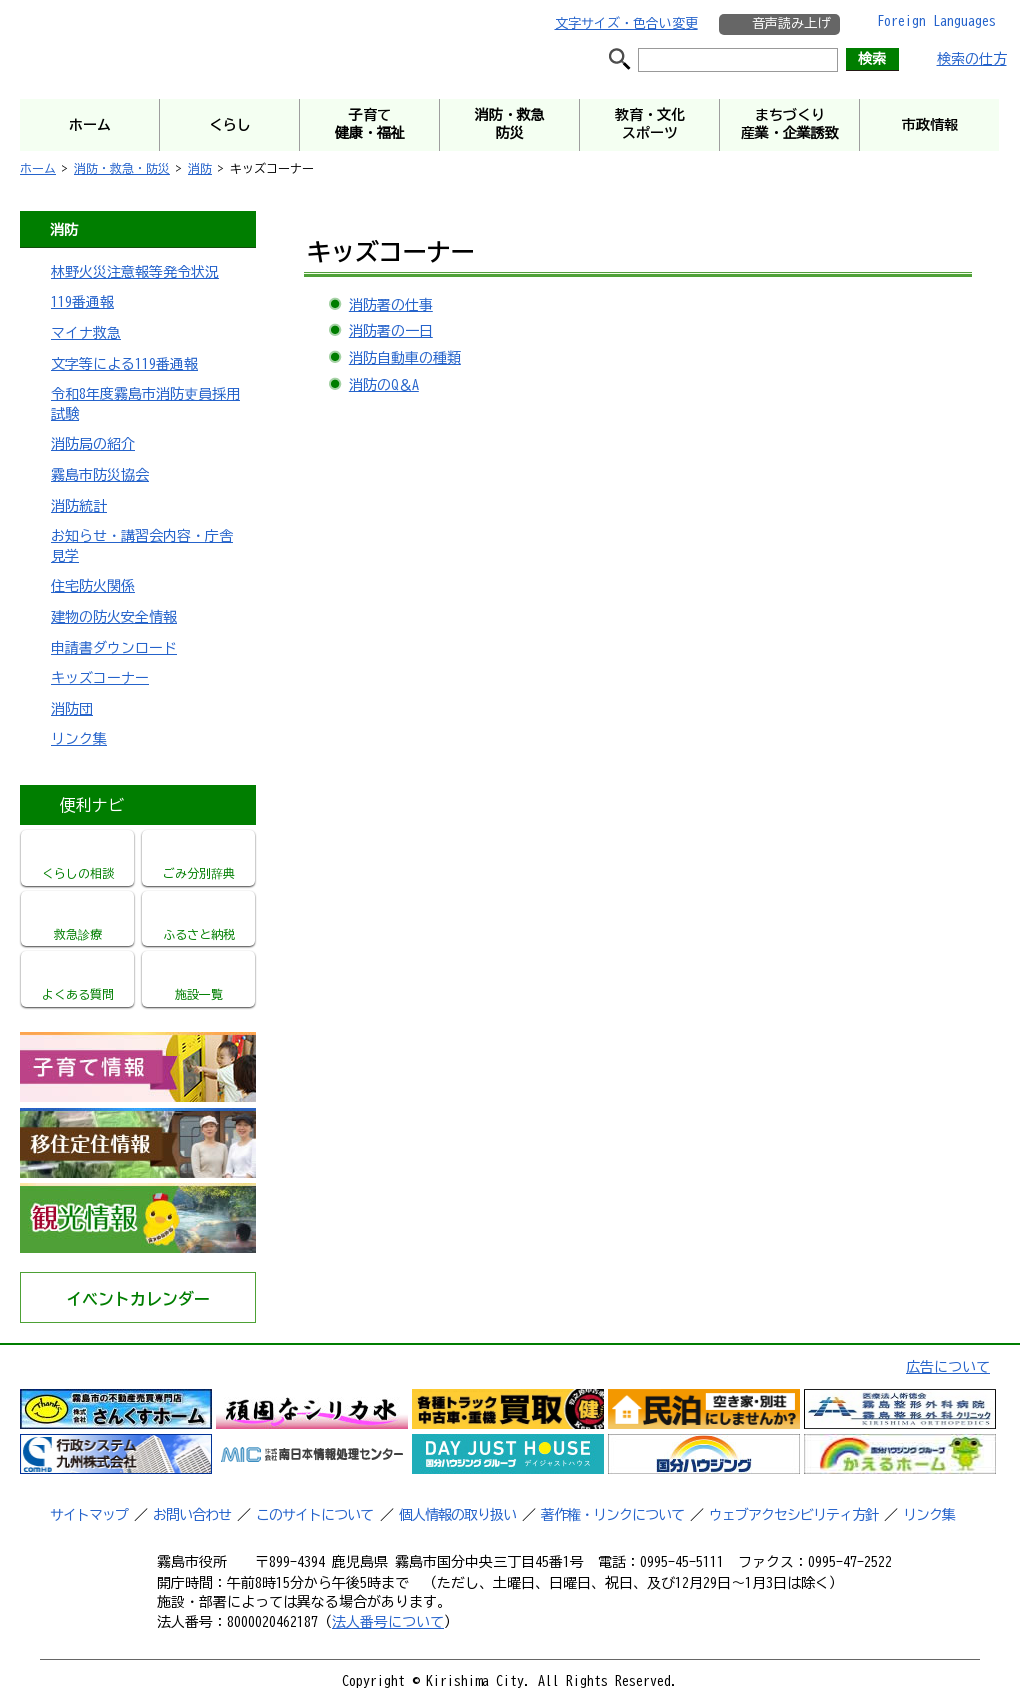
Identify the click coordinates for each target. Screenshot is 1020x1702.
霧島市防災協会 (100, 475)
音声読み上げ (791, 23)
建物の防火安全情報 (114, 617)
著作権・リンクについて (612, 1515)
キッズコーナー (100, 678)
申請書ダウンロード (114, 648)
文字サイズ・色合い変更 (626, 23)
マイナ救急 (86, 333)
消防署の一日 (391, 331)
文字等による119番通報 (124, 364)
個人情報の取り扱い (457, 1515)
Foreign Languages (936, 21)
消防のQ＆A (384, 385)
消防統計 (79, 506)
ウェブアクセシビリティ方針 (793, 1515)
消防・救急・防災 (122, 168)
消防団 (72, 709)
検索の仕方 (972, 59)
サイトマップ (89, 1515)
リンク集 (79, 739)
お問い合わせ (192, 1515)
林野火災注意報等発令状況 (135, 272)
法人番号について (388, 1622)
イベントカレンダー (138, 1299)
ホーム (38, 168)
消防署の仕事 (391, 305)
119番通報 (82, 302)
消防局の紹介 (93, 444)
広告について (948, 1367)
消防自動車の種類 (405, 358)
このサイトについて (314, 1515)
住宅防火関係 (93, 586)
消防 (200, 168)
